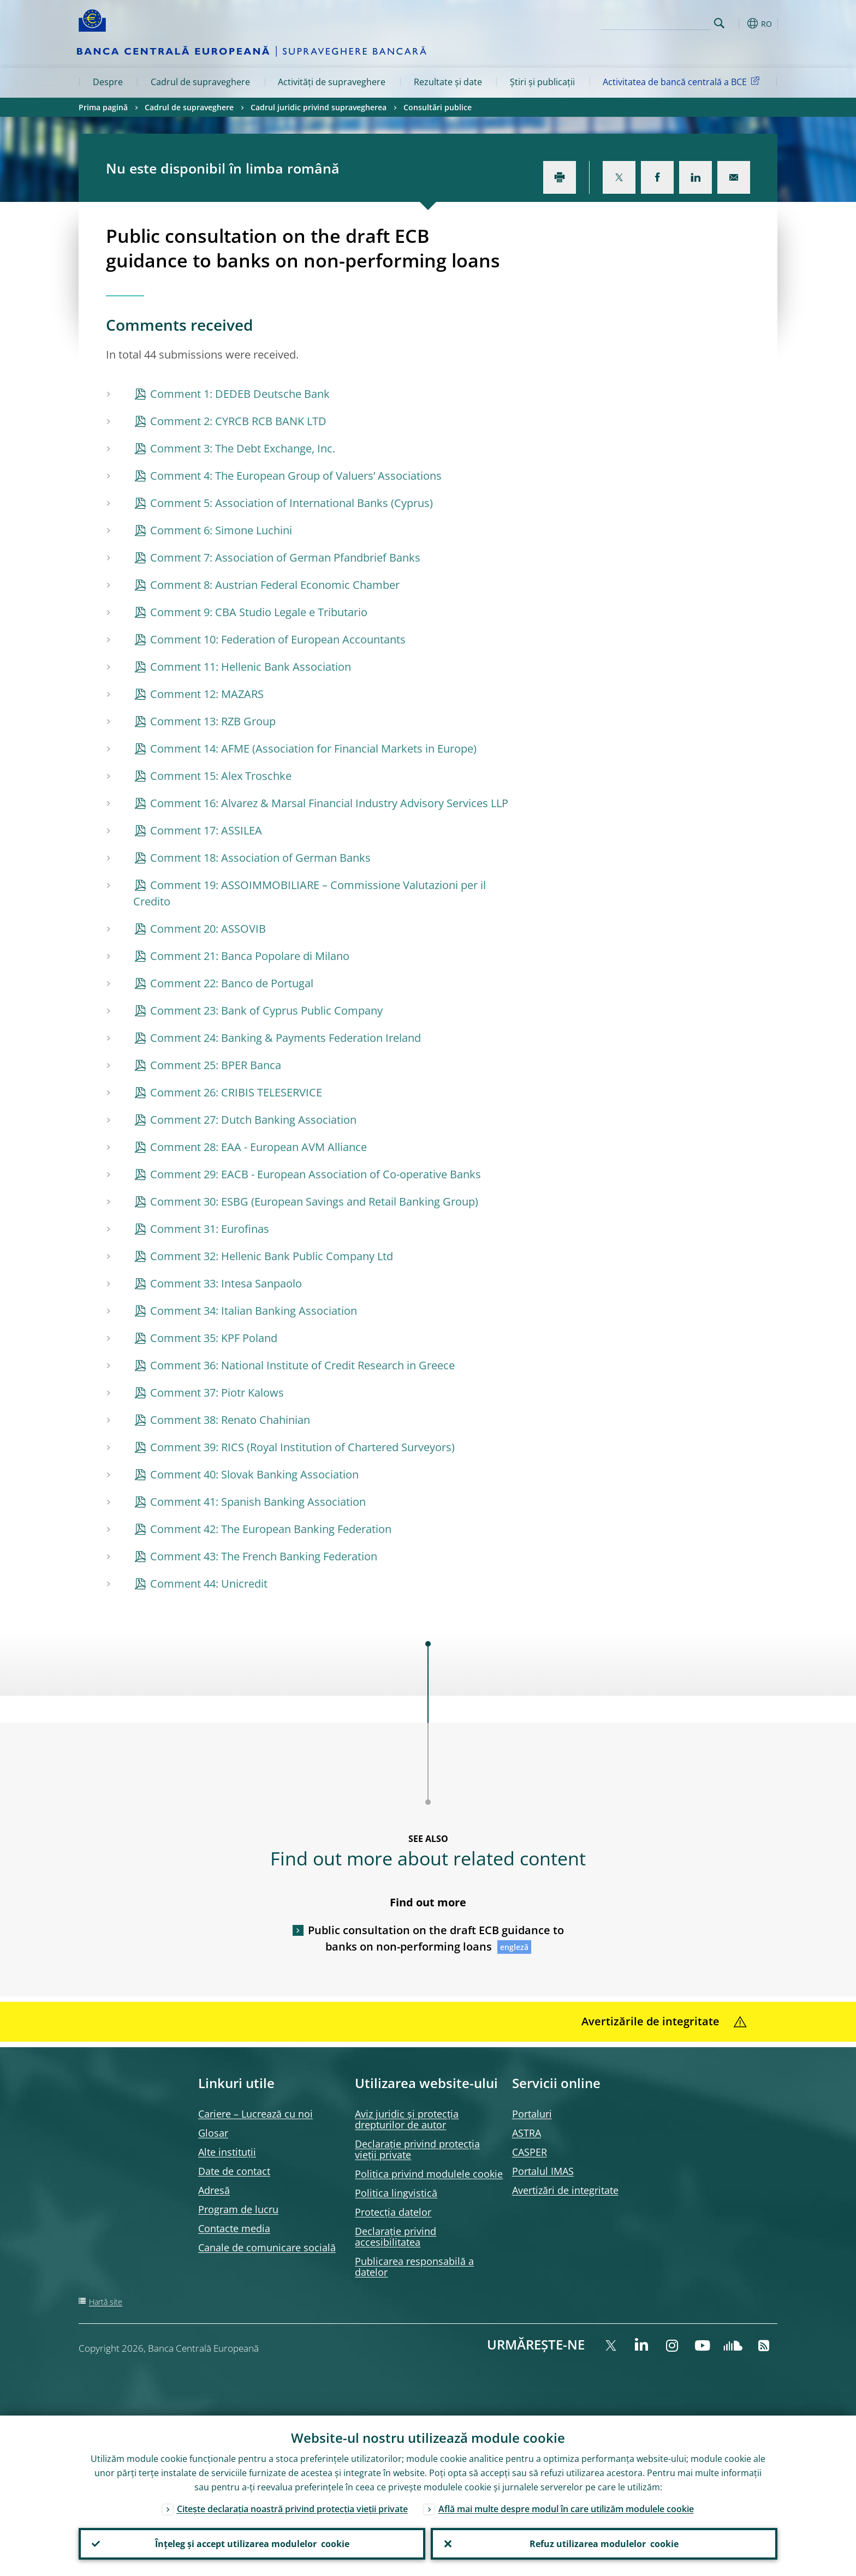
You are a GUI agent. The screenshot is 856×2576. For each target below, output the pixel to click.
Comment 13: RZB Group (213, 721)
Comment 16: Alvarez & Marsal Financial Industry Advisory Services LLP (329, 803)
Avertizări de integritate (565, 2190)
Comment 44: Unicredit (209, 1583)
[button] (739, 23)
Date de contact (234, 2171)
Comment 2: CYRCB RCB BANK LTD (238, 421)
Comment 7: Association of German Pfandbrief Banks (285, 557)
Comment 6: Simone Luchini (221, 530)
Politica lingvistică (396, 2192)
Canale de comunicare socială (267, 2247)
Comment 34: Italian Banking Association (253, 1310)
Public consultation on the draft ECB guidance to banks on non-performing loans (436, 1938)
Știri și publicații (542, 82)
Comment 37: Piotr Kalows (217, 1392)
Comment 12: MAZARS (207, 694)
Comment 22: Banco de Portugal (231, 983)
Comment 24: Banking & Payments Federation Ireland (285, 1037)
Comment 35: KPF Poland (213, 1338)
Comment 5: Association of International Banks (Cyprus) (291, 503)
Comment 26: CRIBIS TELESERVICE (236, 1092)
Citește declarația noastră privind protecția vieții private (292, 2509)
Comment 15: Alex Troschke (221, 775)
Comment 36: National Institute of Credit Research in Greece (302, 1365)
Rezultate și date (448, 82)
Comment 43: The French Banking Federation (263, 1556)
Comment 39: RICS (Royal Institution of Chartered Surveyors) (302, 1447)
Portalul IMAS (543, 2171)
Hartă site (105, 2302)
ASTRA (526, 2132)
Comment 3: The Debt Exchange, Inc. (242, 448)
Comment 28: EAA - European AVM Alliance (258, 1147)
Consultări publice (437, 107)
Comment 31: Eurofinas (209, 1228)
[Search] (655, 22)
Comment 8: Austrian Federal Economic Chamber (275, 584)
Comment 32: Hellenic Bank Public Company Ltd (271, 1256)
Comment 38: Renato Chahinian (230, 1419)
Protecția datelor (393, 2212)
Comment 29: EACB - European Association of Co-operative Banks (315, 1174)
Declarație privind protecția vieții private (417, 2149)
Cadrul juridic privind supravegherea (319, 107)
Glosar (213, 2132)
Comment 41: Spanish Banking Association (258, 1501)
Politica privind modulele (429, 2173)
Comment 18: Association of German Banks (260, 857)
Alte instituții (227, 2151)
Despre (108, 82)
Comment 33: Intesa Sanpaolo (226, 1283)
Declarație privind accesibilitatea (395, 2237)
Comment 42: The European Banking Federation (270, 1529)
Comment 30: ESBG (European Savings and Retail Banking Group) (314, 1201)
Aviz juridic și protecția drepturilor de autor (407, 2119)
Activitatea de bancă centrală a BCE (683, 81)
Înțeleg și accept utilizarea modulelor (252, 2544)
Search (719, 23)
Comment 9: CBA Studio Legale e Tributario (258, 612)
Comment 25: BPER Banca (215, 1065)
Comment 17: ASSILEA (206, 830)
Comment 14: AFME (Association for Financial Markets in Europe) (313, 748)
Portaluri (532, 2113)
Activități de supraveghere (331, 82)
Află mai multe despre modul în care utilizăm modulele (566, 2509)
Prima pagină (103, 107)
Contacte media (234, 2228)
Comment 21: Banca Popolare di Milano (249, 956)
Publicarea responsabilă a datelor (414, 2267)
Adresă (214, 2190)
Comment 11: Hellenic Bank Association (250, 666)
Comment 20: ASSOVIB (208, 928)
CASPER (529, 2151)
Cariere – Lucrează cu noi (255, 2113)
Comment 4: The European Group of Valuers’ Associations (296, 475)
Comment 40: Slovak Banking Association (254, 1474)
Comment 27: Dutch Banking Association (253, 1119)
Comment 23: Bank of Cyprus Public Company (266, 1010)
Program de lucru (238, 2209)
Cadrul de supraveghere (200, 82)
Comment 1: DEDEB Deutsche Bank (240, 393)
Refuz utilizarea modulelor (604, 2544)
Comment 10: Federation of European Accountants (278, 639)
